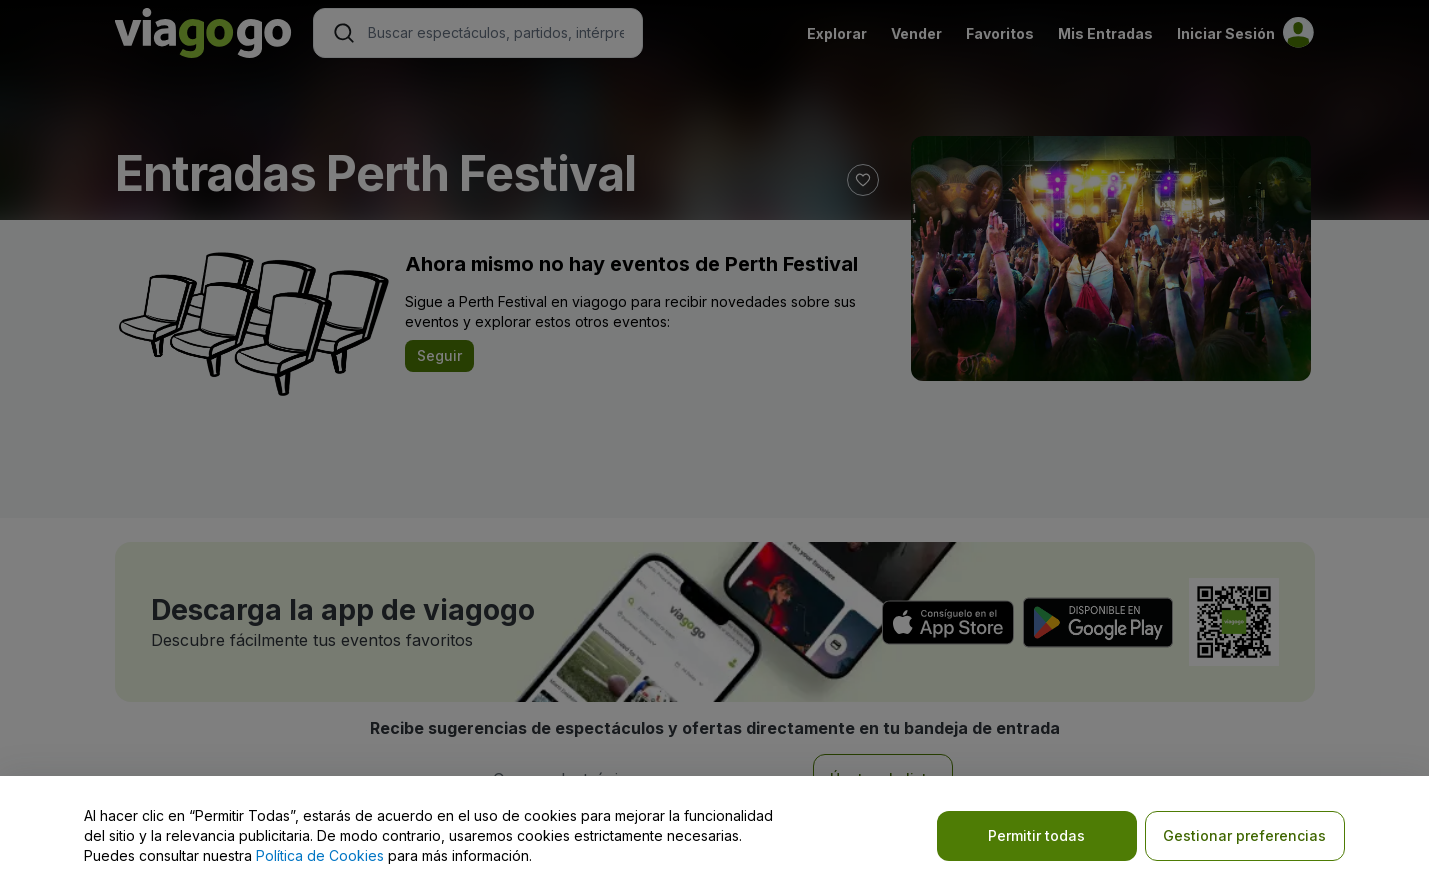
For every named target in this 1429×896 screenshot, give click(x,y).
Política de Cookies (320, 855)
